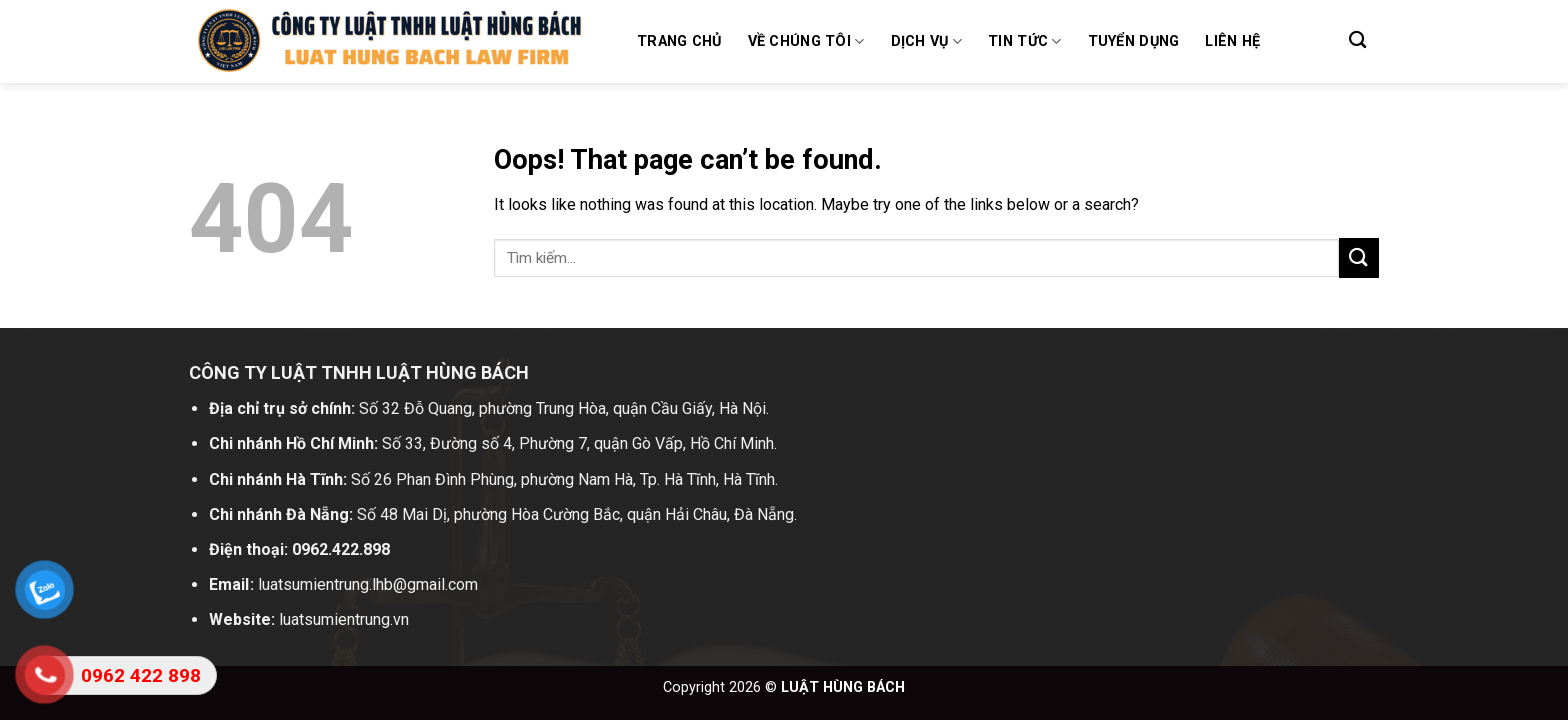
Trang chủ (679, 41)
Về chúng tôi (806, 41)
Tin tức (1025, 41)
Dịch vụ (927, 41)
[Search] (1357, 40)
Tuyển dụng (1134, 41)
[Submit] (1359, 257)
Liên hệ (1232, 41)
